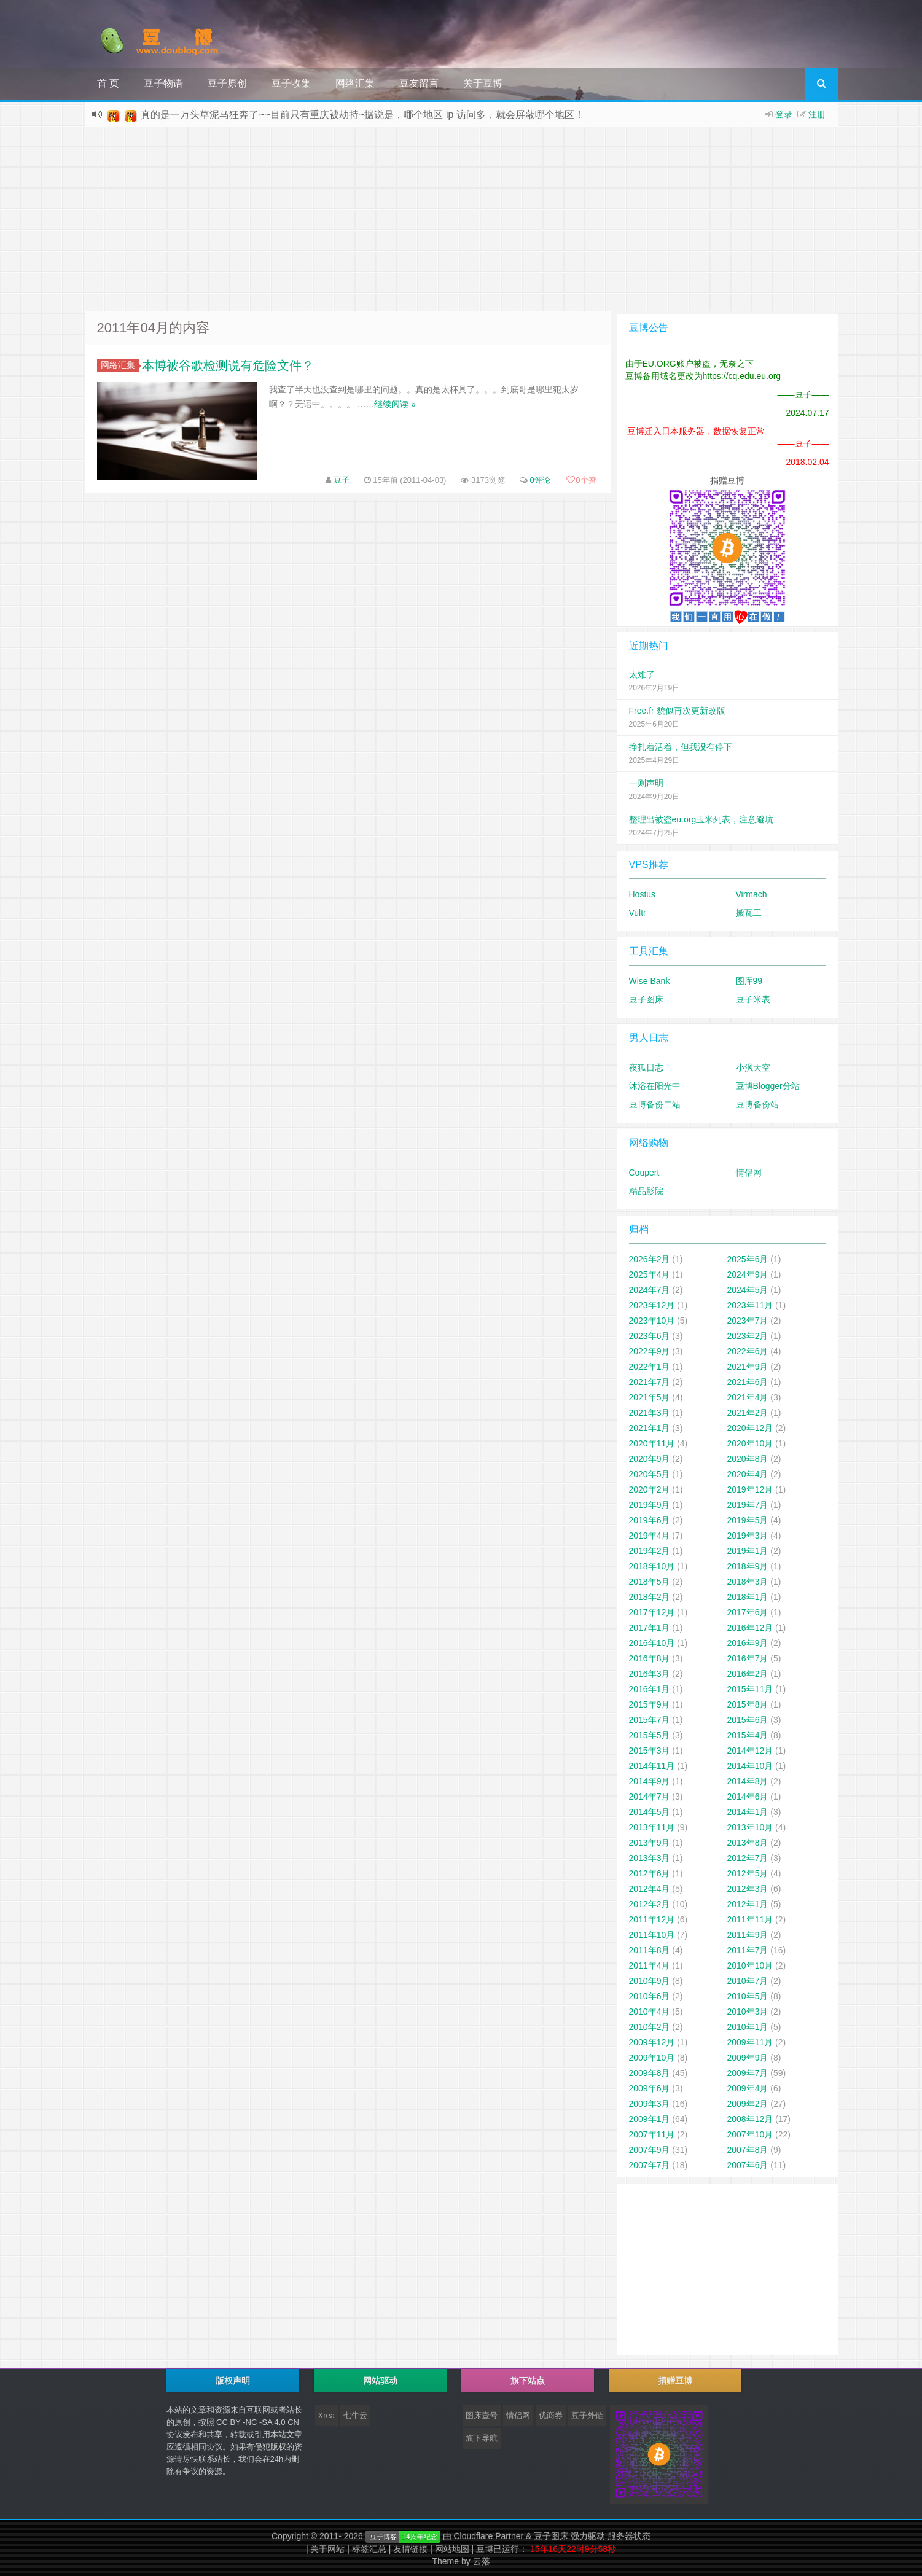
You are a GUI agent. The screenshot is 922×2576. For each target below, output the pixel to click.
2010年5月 (747, 1996)
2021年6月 (747, 1382)
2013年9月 (649, 1843)
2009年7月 (747, 2073)
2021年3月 (649, 1413)
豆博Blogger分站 (768, 1086)
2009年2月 (747, 2104)
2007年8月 (747, 2150)
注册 (817, 114)
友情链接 (410, 2549)
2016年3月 (649, 1674)
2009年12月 (652, 2042)
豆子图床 (646, 999)
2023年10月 (652, 1320)
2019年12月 (750, 1489)
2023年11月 (750, 1305)
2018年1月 (747, 1597)
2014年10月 (750, 1766)
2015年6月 (747, 1720)
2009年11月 (750, 2042)
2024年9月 (747, 1274)
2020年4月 (747, 1474)
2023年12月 (652, 1305)
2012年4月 (649, 1889)
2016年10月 (652, 1643)
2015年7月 (649, 1720)
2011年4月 (649, 1965)
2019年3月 (747, 1535)
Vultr (637, 913)
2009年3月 (649, 2104)
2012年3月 (747, 1889)
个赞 (581, 480)
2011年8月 (649, 1950)
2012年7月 (747, 1858)
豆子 (342, 480)
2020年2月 (649, 1489)
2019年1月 (747, 1551)
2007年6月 (747, 2165)
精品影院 (646, 1191)
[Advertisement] (461, 219)
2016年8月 (649, 1658)
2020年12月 (750, 1428)
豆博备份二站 (655, 1104)
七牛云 (355, 2415)
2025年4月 (649, 1274)
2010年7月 (747, 1981)
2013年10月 (750, 1827)
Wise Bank (649, 981)
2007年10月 (750, 2134)
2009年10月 (652, 2058)
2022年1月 (649, 1367)
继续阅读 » (395, 404)
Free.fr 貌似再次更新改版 (677, 711)
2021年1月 (649, 1428)
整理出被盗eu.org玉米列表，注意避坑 (701, 819)
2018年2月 (649, 1597)
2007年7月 (649, 2165)
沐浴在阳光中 (655, 1086)
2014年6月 (747, 1796)
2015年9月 (649, 1704)
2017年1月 (649, 1628)
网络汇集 (355, 83)
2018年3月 (747, 1582)
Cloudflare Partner (489, 2536)
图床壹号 (482, 2415)
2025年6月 (747, 1259)
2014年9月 (649, 1781)
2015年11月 (750, 1689)
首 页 (108, 83)
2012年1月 (747, 1904)
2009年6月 (649, 2088)
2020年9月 (649, 1459)
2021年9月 (747, 1367)
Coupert (644, 1172)
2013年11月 (652, 1827)
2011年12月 (652, 1919)
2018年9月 (747, 1566)
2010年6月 (649, 1996)
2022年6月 (747, 1351)
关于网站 (327, 2549)
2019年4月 (649, 1535)
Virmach (751, 894)
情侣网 (749, 1172)
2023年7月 (747, 1320)
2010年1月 (747, 2027)
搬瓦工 (749, 913)
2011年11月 (750, 1919)
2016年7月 (747, 1658)
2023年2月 (747, 1336)
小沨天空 (753, 1067)
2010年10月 (750, 1965)
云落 (481, 2561)
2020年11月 (652, 1443)
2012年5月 (747, 1873)
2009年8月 (649, 2073)
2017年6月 (747, 1612)
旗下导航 (482, 2438)
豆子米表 (753, 999)
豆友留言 (419, 83)
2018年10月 (652, 1566)
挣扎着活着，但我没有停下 (680, 747)
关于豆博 (482, 83)
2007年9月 (649, 2150)
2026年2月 (649, 1259)
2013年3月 (649, 1858)
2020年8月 (747, 1459)
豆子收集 (291, 83)
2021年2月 (747, 1413)
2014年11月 (652, 1766)
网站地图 (452, 2549)
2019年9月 (649, 1505)
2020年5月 (649, 1474)
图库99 (749, 981)
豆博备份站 (757, 1104)
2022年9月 (649, 1351)
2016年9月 (747, 1643)
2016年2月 (747, 1674)
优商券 (551, 2415)
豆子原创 (227, 83)
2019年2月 (649, 1551)
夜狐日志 (646, 1067)
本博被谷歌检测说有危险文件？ (228, 365)
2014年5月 (649, 1812)
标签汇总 (369, 2549)
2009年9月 (747, 2058)
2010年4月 (649, 2011)
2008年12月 (750, 2119)
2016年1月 (649, 1689)
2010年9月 (649, 1981)
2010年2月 (649, 2027)
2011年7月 (747, 1950)
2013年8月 (747, 1843)
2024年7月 (649, 1290)
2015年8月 (747, 1704)
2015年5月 (649, 1735)
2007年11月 (652, 2134)
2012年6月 (649, 1873)
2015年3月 (649, 1750)
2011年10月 (652, 1935)
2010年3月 (747, 2011)
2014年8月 (747, 1781)
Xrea (326, 2415)
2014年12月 (750, 1750)
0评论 (539, 480)
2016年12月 (750, 1628)
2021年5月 (649, 1397)
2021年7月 (649, 1382)
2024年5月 (747, 1290)
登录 (783, 114)
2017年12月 (652, 1612)
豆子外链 (587, 2415)
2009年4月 (747, 2088)
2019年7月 (747, 1505)
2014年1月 (747, 1812)
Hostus (642, 894)
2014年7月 (649, 1796)
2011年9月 (747, 1935)
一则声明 (646, 783)
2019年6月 (649, 1520)
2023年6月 (649, 1336)
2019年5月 (747, 1520)
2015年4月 (747, 1735)
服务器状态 (629, 2536)
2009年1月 (649, 2119)
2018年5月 (649, 1582)
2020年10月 (750, 1443)
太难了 (642, 674)
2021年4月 (747, 1397)
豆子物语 (163, 83)
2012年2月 (649, 1904)
